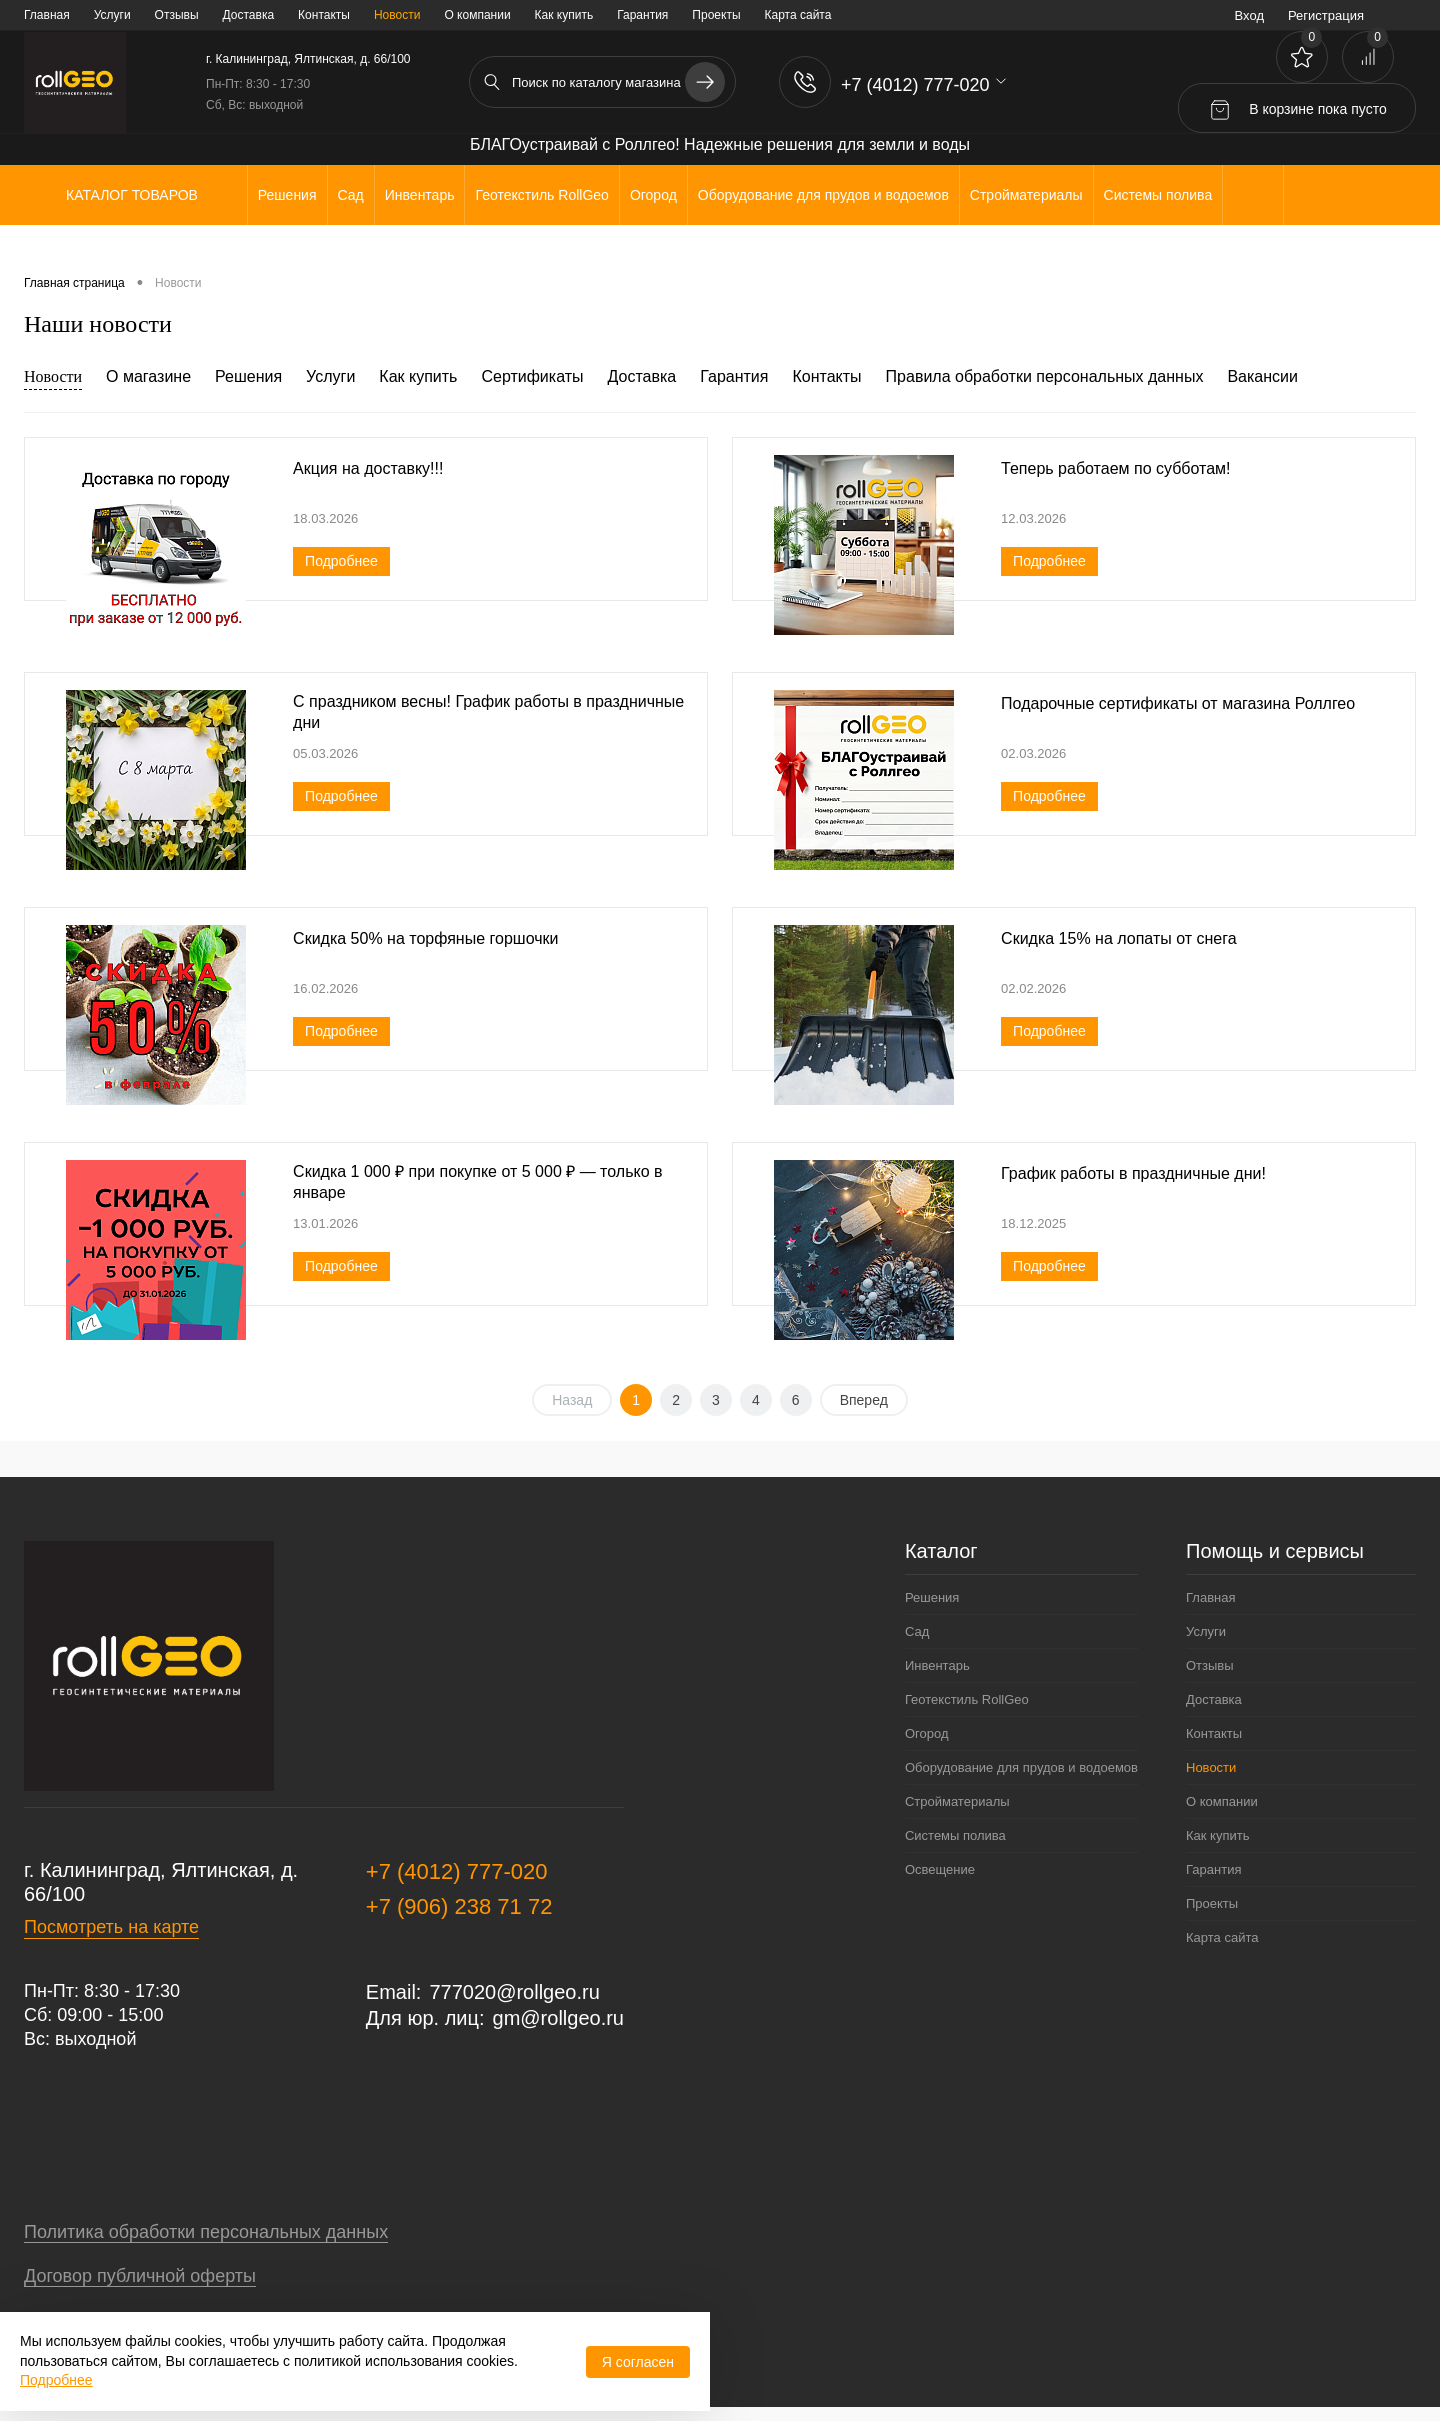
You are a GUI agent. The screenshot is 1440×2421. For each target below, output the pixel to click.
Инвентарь (937, 1665)
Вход (1249, 15)
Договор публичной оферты (140, 2276)
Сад (917, 1631)
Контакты (324, 15)
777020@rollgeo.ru (514, 1992)
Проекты (716, 15)
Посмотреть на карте (111, 1927)
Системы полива (955, 1835)
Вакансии (1262, 376)
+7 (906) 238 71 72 (459, 1906)
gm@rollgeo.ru (558, 2018)
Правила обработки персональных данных (1045, 376)
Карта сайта (798, 15)
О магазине (148, 376)
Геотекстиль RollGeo (967, 1699)
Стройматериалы (957, 1801)
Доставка (249, 15)
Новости (397, 15)
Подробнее (341, 561)
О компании (477, 15)
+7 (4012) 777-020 (457, 1871)
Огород (927, 1733)
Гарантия (642, 15)
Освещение (940, 1869)
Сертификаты (532, 376)
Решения (248, 376)
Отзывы (177, 15)
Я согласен (638, 2362)
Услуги (112, 15)
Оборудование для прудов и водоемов (1021, 1767)
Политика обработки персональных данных (206, 2232)
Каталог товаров (129, 195)
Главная (47, 15)
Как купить (564, 15)
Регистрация (1326, 15)
